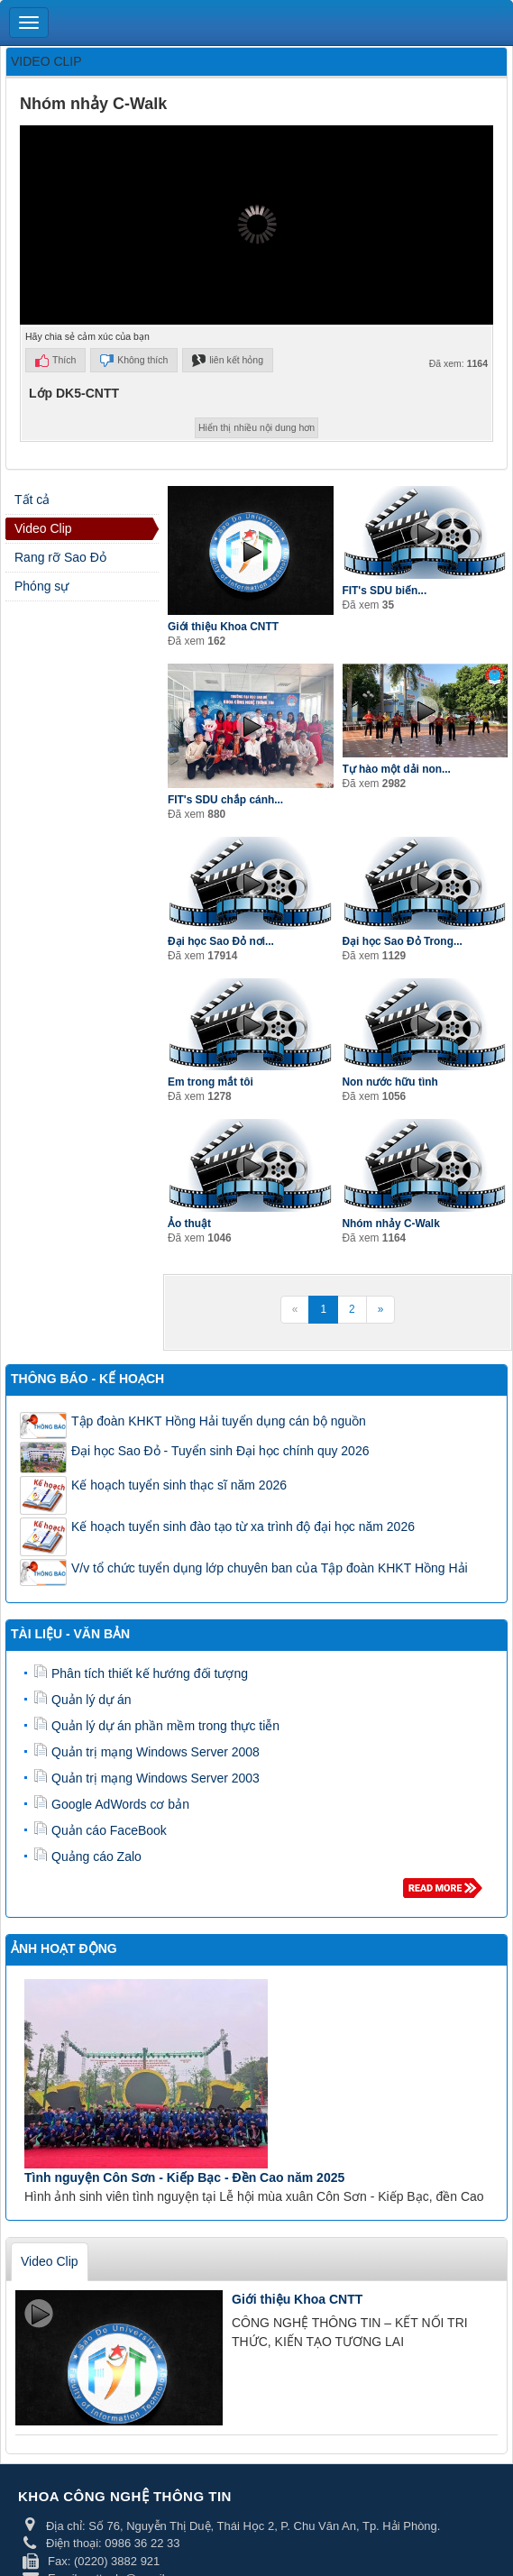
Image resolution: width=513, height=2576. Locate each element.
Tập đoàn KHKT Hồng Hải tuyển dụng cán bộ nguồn (218, 1421)
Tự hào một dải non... (397, 769)
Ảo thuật (189, 1223)
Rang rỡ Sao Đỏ (60, 557)
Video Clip (43, 528)
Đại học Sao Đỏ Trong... (403, 941)
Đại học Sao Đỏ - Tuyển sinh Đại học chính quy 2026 (220, 1451)
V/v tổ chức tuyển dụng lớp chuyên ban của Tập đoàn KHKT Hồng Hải (269, 1568)
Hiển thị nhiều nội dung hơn (256, 427)
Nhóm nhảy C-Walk (391, 1223)
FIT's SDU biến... (385, 590)
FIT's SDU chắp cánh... (225, 799)
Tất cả (32, 499)
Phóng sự (41, 586)
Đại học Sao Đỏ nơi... (221, 941)
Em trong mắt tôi (210, 1082)
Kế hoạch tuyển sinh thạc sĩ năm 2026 (179, 1485)
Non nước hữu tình (390, 1082)
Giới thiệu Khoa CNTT (223, 626)
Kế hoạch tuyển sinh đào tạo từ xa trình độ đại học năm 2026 (243, 1526)
